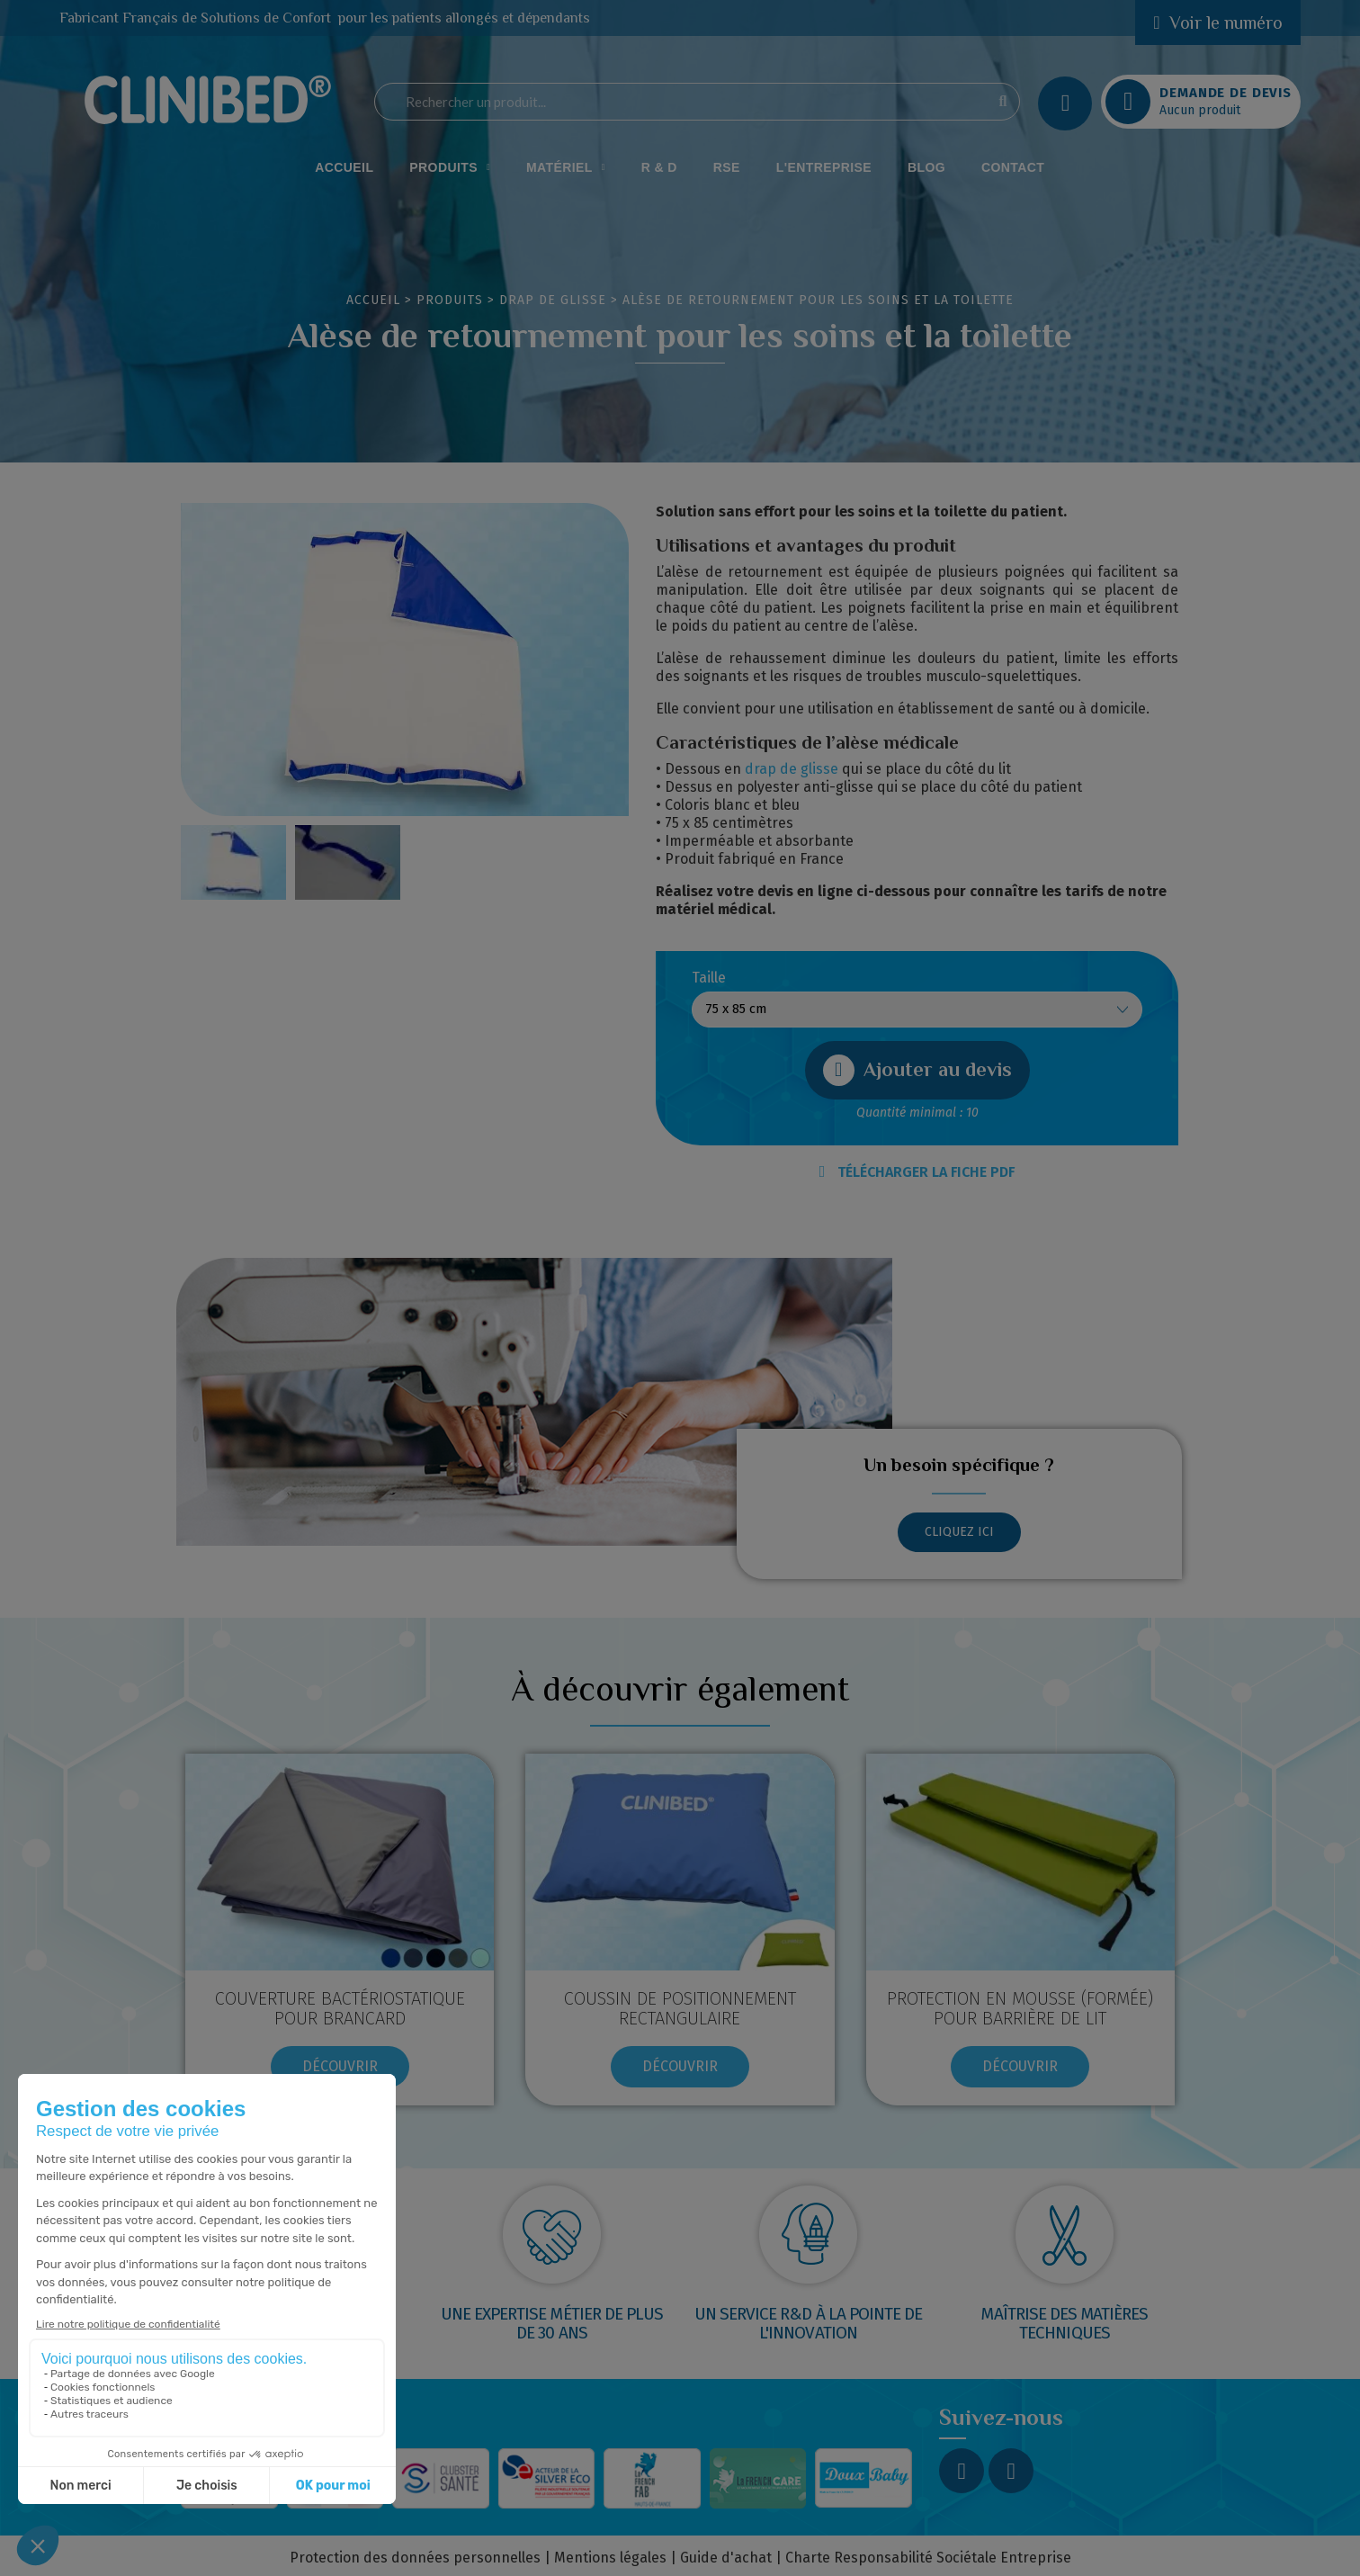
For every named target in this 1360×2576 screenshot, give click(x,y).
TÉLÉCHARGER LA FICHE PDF (917, 1171)
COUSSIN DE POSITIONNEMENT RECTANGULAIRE (680, 2008)
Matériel (565, 167)
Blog (926, 167)
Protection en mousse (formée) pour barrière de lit (1020, 2008)
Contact (1012, 167)
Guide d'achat (726, 2557)
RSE (726, 167)
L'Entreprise (824, 167)
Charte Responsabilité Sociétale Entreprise (928, 2557)
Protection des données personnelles (415, 2557)
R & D (659, 167)
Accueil (344, 167)
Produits (449, 167)
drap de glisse (791, 768)
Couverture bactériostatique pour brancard (340, 2008)
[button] (917, 1070)
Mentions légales (610, 2557)
